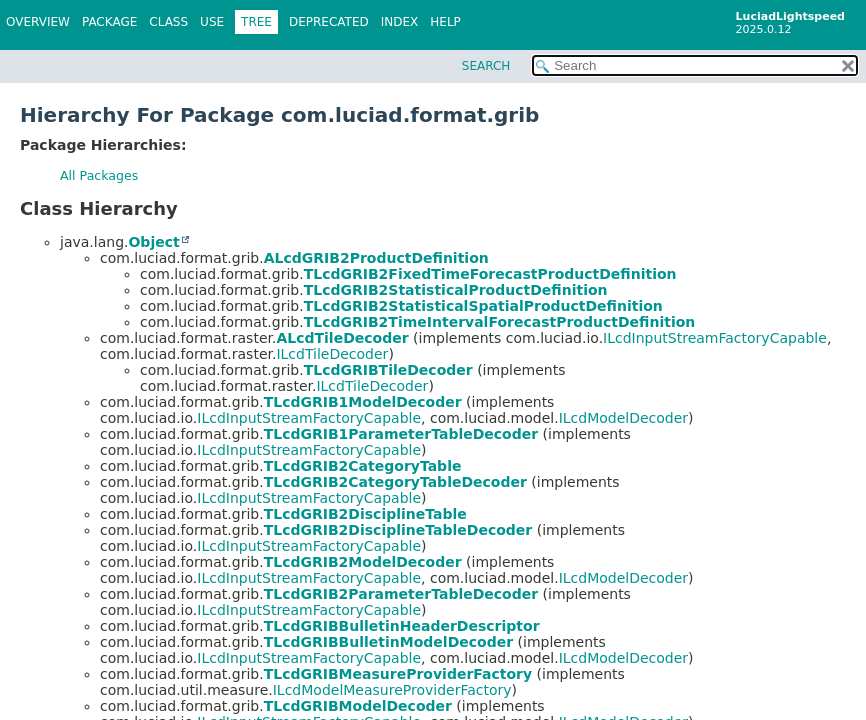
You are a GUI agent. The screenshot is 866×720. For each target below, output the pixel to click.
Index (400, 22)
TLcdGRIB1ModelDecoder (363, 402)
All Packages (99, 175)
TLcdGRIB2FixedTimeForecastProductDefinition (490, 274)
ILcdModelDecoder (623, 418)
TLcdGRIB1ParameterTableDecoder (401, 434)
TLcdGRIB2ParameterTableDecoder (401, 594)
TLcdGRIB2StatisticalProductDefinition (456, 290)
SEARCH (486, 66)
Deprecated (329, 22)
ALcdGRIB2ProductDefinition (376, 258)
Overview (38, 22)
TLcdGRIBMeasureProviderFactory (398, 674)
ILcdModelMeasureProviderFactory (392, 690)
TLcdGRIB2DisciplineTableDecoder (398, 530)
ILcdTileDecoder (332, 354)
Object (153, 242)
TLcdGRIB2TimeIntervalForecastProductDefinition (500, 322)
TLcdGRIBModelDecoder (358, 706)
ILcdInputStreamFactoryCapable (715, 338)
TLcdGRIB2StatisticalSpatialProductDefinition (483, 306)
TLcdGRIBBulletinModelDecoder (388, 642)
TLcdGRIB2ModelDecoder (363, 562)
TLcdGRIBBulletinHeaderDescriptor (402, 626)
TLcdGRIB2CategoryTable (363, 466)
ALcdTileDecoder (342, 338)
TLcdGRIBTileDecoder (388, 370)
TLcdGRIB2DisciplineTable (365, 514)
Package (109, 22)
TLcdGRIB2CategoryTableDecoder (395, 482)
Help (445, 22)
